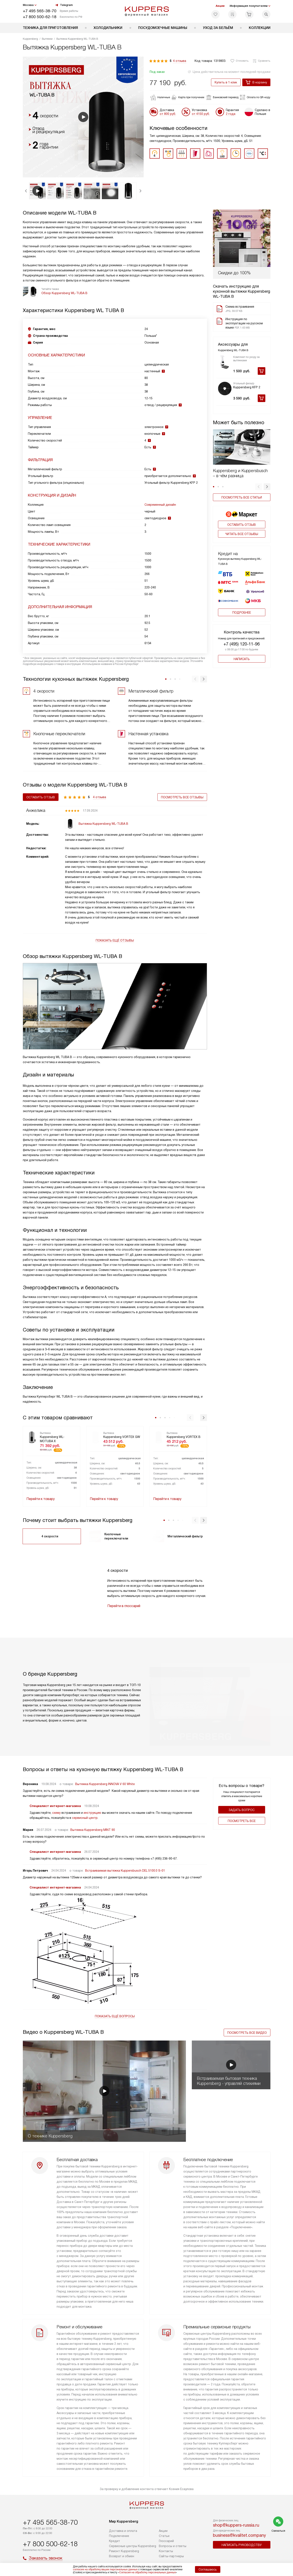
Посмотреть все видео (247, 2032)
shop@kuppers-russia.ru (236, 2525)
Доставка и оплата (123, 2531)
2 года (230, 113)
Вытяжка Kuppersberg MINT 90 (92, 1829)
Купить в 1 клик (226, 82)
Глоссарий (166, 2541)
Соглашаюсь (208, 2569)
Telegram (64, 5)
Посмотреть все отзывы (182, 797)
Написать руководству (242, 2545)
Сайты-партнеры (171, 2556)
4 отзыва (179, 60)
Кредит (114, 2541)
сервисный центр (85, 1817)
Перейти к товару (40, 1499)
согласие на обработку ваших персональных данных (105, 2569)
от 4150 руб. (201, 113)
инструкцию (92, 1812)
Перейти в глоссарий (123, 1606)
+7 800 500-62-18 (39, 17)
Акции (220, 5)
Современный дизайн (160, 504)
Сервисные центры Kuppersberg (132, 2546)
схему (56, 1812)
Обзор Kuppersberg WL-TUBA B (64, 293)
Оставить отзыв (241, 524)
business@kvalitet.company (239, 2535)
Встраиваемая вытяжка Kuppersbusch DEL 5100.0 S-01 (125, 1870)
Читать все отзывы (241, 534)
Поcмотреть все (242, 1821)
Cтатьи (164, 2536)
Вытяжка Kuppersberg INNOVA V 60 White (105, 1784)
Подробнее (241, 612)
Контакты (166, 2551)
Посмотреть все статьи (241, 497)
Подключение (119, 2536)
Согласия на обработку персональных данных (147, 2572)
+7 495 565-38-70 (39, 11)
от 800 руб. (168, 113)
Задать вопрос (242, 1810)
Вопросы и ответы (172, 2546)
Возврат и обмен (121, 2556)
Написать (242, 659)
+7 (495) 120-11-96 (241, 644)
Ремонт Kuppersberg (124, 2551)
